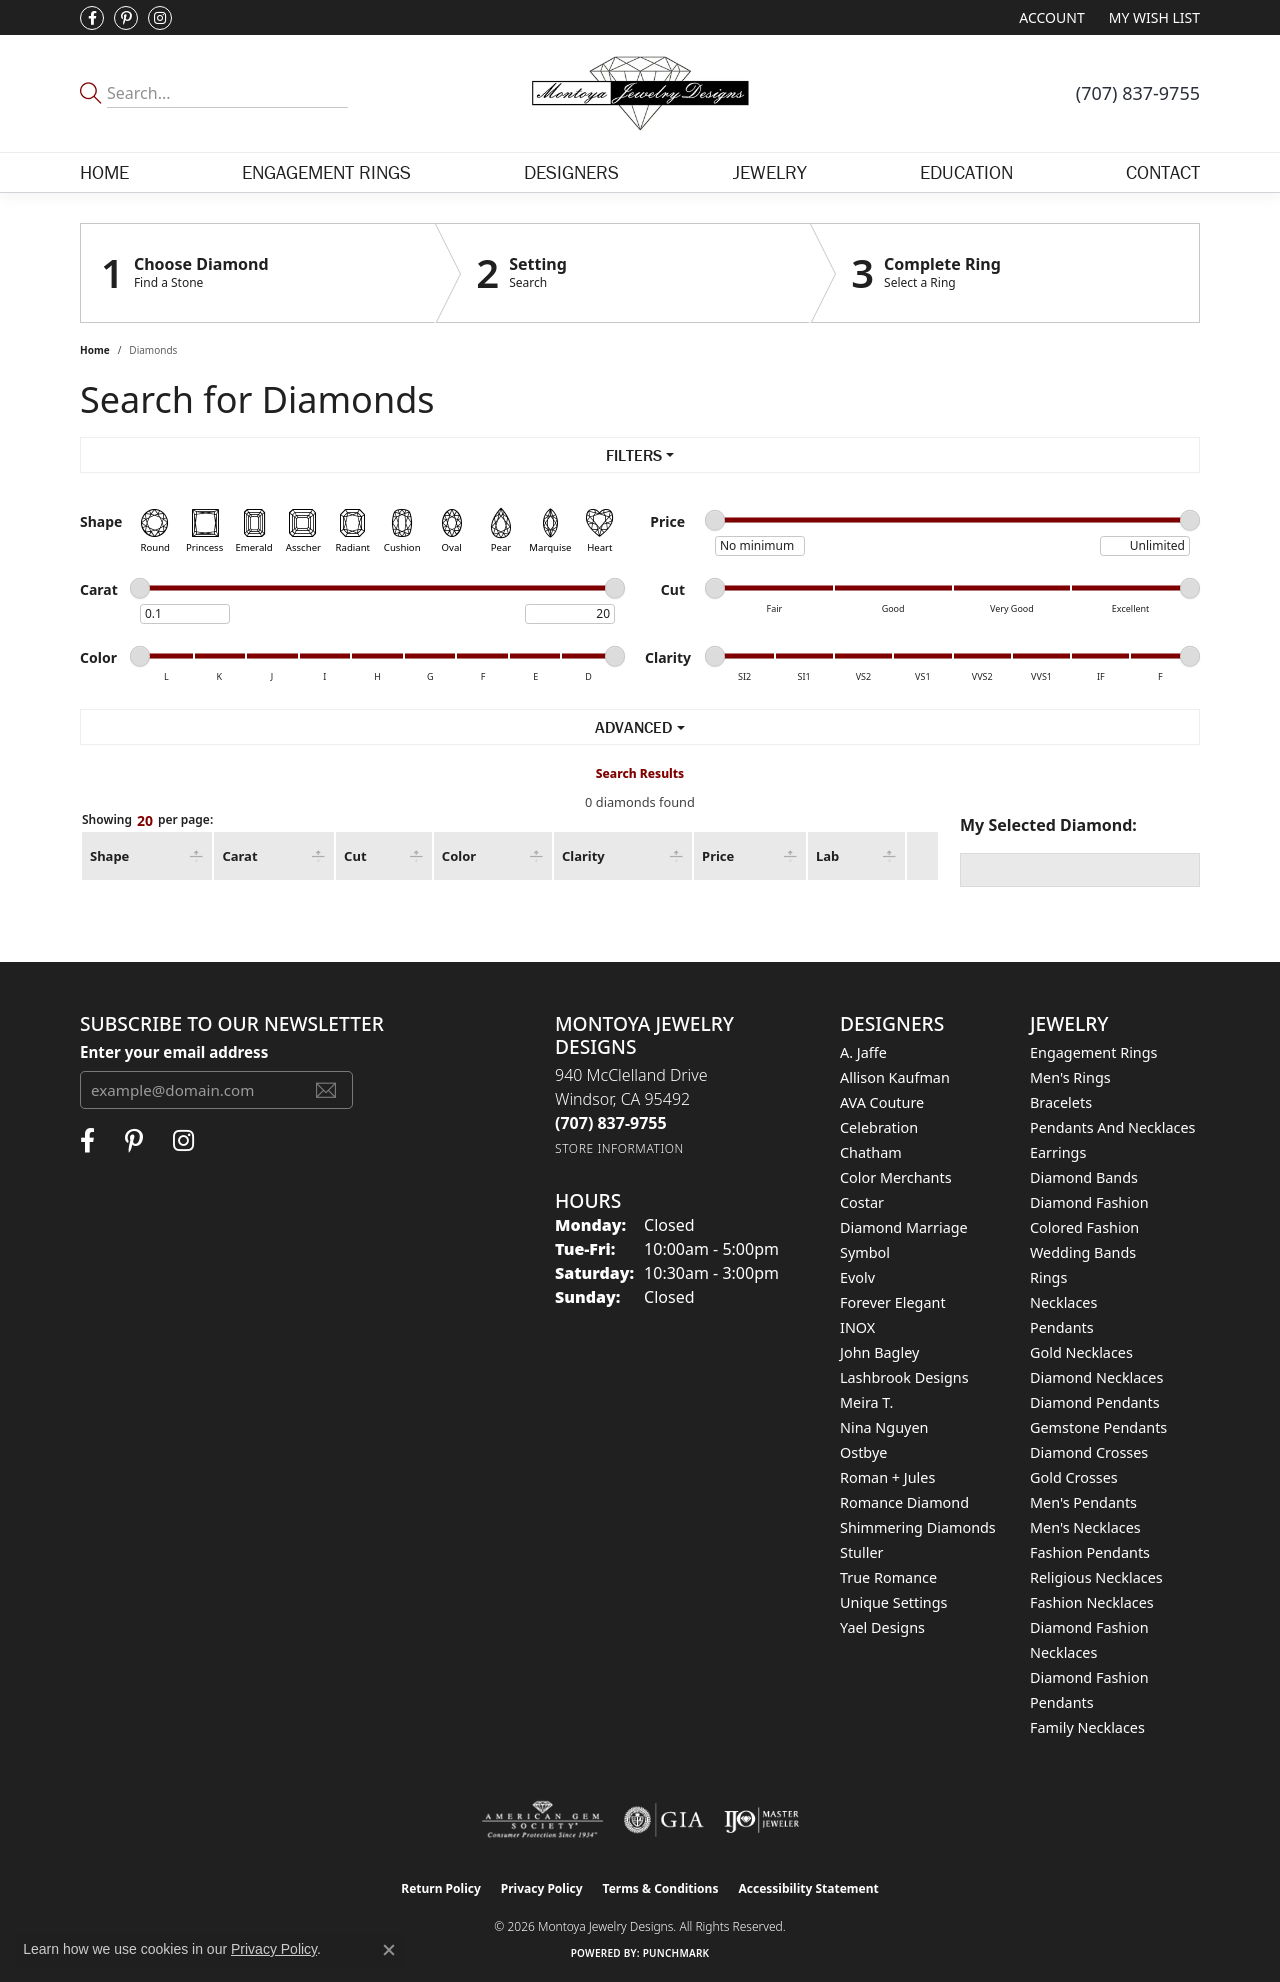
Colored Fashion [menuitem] (1084, 1227)
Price (718, 856)
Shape (109, 856)
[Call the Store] (611, 1123)
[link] (1138, 93)
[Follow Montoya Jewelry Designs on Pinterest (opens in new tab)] (126, 18)
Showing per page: (147, 821)
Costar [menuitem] (862, 1202)
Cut (355, 856)
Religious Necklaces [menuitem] (1096, 1577)
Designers (571, 172)
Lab (827, 856)
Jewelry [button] (770, 172)
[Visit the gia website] (664, 1820)
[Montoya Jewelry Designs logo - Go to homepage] (639, 93)
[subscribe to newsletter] (326, 1090)
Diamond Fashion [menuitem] (1089, 1202)
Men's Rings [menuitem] (1070, 1077)
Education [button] (966, 172)
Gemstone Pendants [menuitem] (1098, 1427)
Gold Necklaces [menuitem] (1081, 1352)
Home (104, 172)
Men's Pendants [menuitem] (1083, 1502)
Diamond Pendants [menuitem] (1095, 1402)
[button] (1049, 17)
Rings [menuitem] (1048, 1277)
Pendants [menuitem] (1062, 1327)
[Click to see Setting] (623, 273)
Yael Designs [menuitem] (882, 1627)
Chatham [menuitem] (871, 1152)
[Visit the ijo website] (761, 1820)
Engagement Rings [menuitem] (1094, 1052)
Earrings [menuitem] (1058, 1152)
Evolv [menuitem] (857, 1277)
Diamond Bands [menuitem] (1084, 1177)
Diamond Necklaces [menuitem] (1096, 1377)
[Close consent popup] (389, 1950)
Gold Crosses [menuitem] (1074, 1477)
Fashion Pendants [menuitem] (1090, 1552)
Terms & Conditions (661, 1888)
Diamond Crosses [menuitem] (1089, 1452)
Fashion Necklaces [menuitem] (1092, 1602)
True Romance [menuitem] (888, 1577)
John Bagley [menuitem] (879, 1352)
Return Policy (441, 1888)
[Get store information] (619, 1148)
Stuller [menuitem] (861, 1552)
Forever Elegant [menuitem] (893, 1302)
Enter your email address (174, 1052)
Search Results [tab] (640, 773)
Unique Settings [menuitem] (893, 1602)
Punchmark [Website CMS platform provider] (676, 1953)
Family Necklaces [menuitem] (1087, 1727)
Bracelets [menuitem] (1061, 1102)
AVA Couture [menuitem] (882, 1102)
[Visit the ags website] (542, 1820)
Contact (1163, 172)
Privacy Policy (542, 1888)
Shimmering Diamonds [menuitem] (918, 1527)
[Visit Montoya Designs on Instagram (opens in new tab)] (160, 18)
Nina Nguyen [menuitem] (884, 1427)
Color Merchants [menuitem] (896, 1177)
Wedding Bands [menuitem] (1083, 1252)
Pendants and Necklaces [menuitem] (1112, 1127)
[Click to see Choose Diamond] (258, 273)
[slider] (715, 520)
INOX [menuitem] (857, 1327)
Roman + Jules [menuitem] (887, 1477)
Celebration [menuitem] (879, 1127)
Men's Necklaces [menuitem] (1085, 1527)
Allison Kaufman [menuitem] (895, 1077)
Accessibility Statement (808, 1888)
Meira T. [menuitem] (866, 1402)
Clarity (583, 856)
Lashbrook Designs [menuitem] (904, 1377)
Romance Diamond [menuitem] (904, 1502)
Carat (239, 856)
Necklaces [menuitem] (1063, 1302)
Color (459, 856)
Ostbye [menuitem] (863, 1452)
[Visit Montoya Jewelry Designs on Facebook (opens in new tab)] (92, 18)
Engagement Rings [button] (326, 172)
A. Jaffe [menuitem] (863, 1052)
